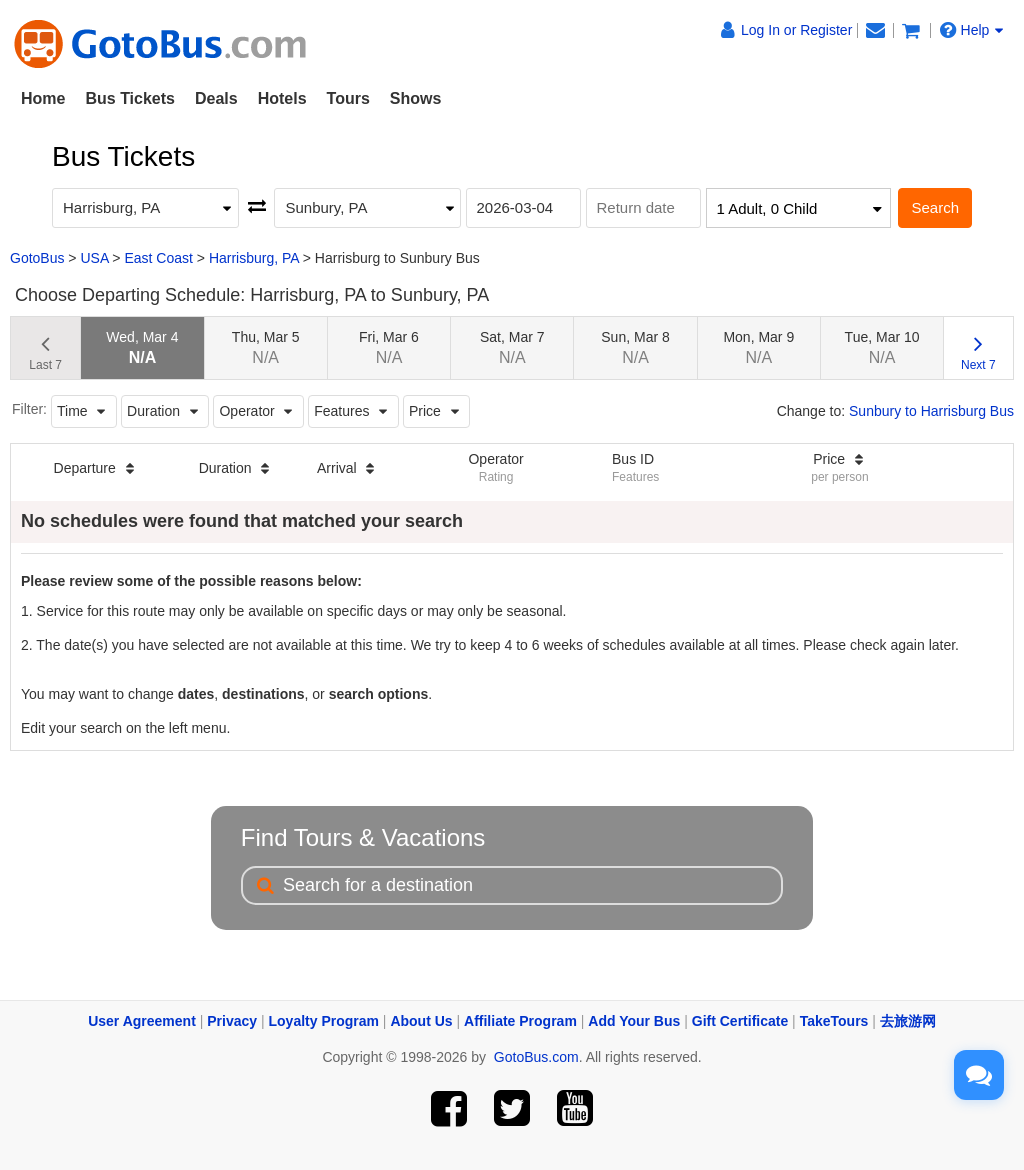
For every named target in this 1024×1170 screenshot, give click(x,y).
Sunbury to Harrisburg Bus (931, 411)
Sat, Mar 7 (512, 347)
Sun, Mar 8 (635, 347)
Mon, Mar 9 (758, 347)
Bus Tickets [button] (130, 98)
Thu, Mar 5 (266, 347)
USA (94, 258)
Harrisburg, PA (254, 258)
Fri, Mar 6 (389, 347)
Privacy (232, 1021)
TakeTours (834, 1021)
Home (43, 98)
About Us (421, 1021)
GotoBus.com (536, 1057)
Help (972, 30)
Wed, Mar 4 (142, 347)
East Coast (158, 258)
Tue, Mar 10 (882, 347)
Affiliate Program (520, 1021)
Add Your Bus (634, 1021)
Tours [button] (348, 98)
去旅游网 (908, 1021)
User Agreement (142, 1021)
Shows (416, 98)
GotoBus (37, 258)
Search (935, 207)
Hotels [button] (282, 98)
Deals (216, 98)
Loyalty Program (324, 1021)
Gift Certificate (740, 1021)
